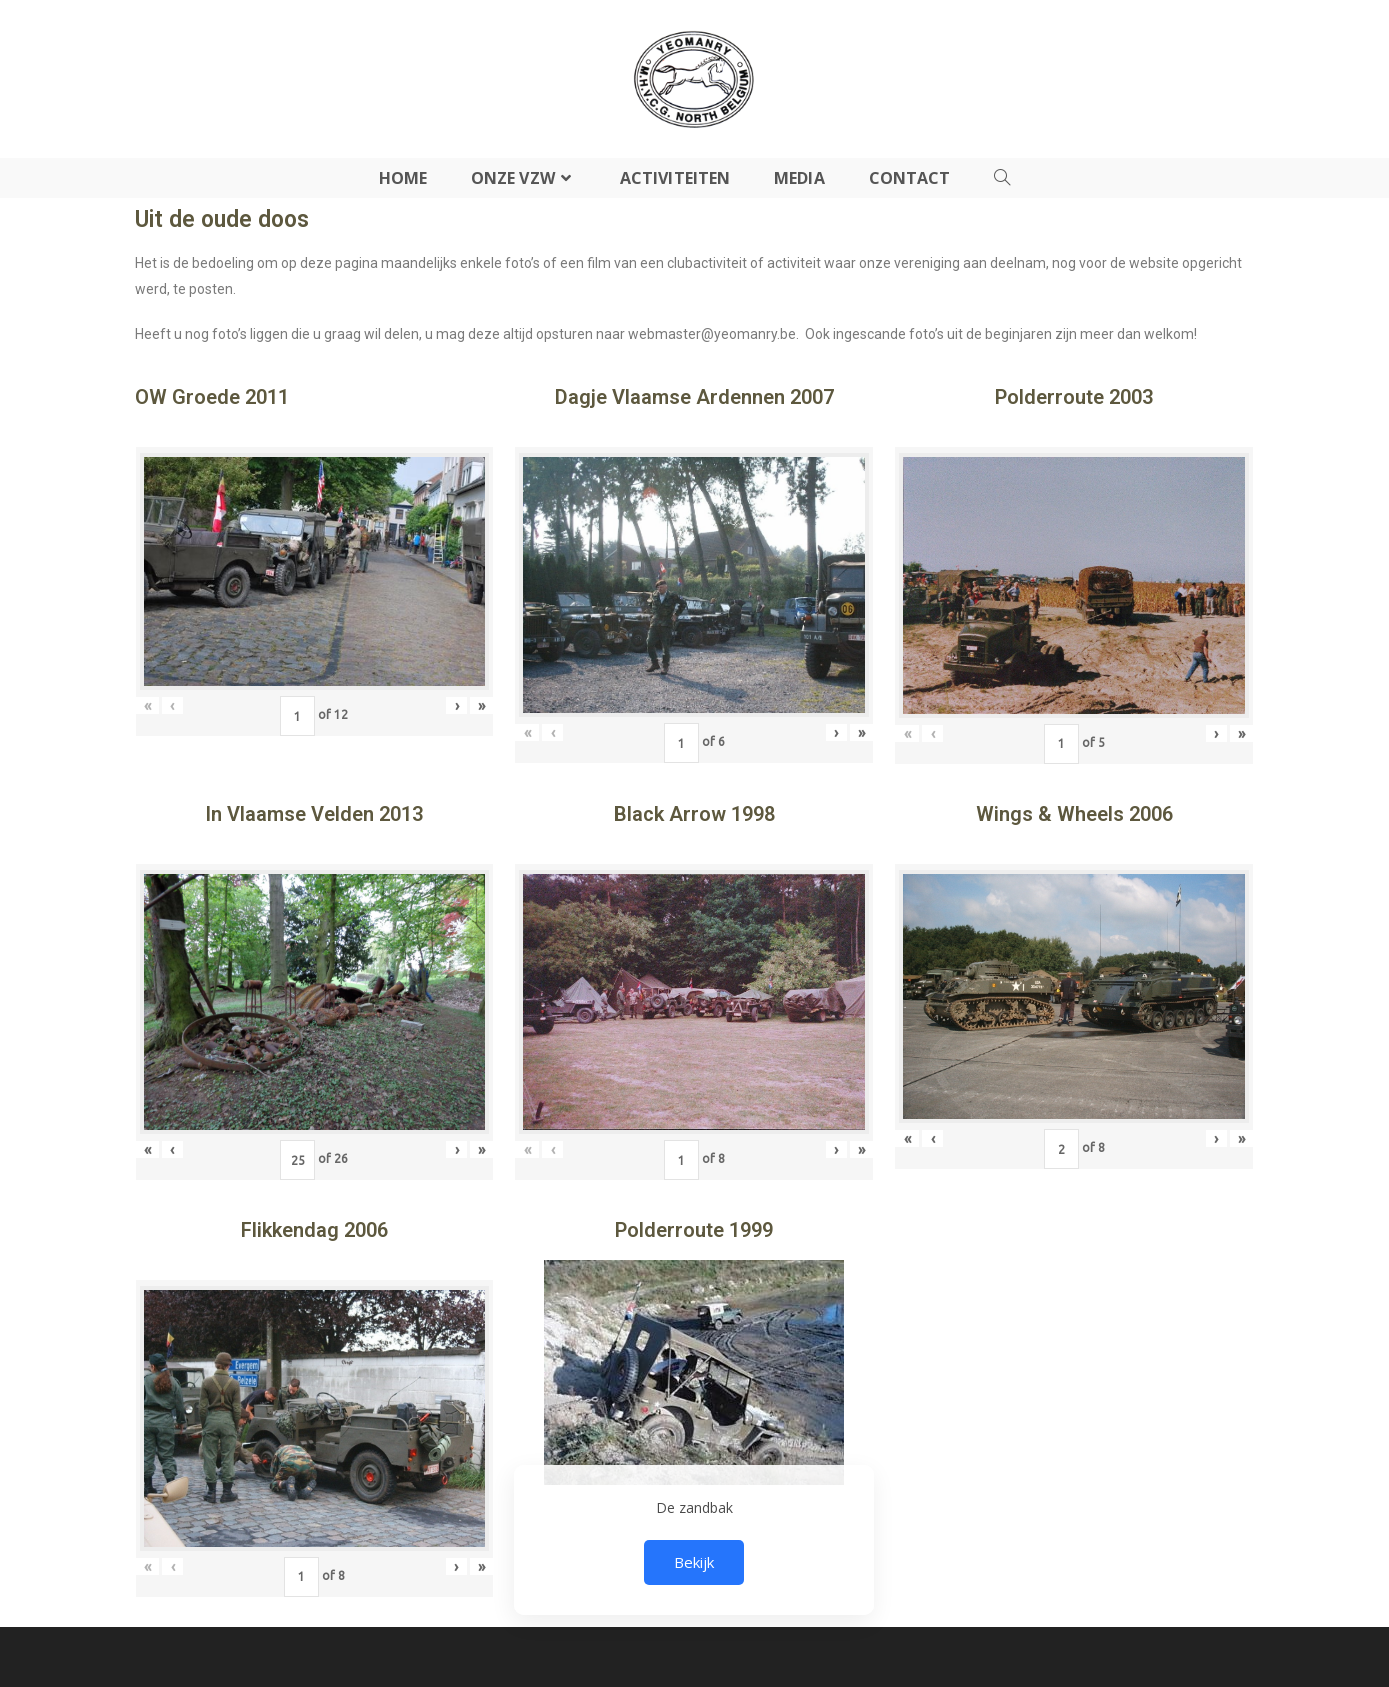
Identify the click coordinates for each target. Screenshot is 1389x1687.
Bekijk (694, 1562)
